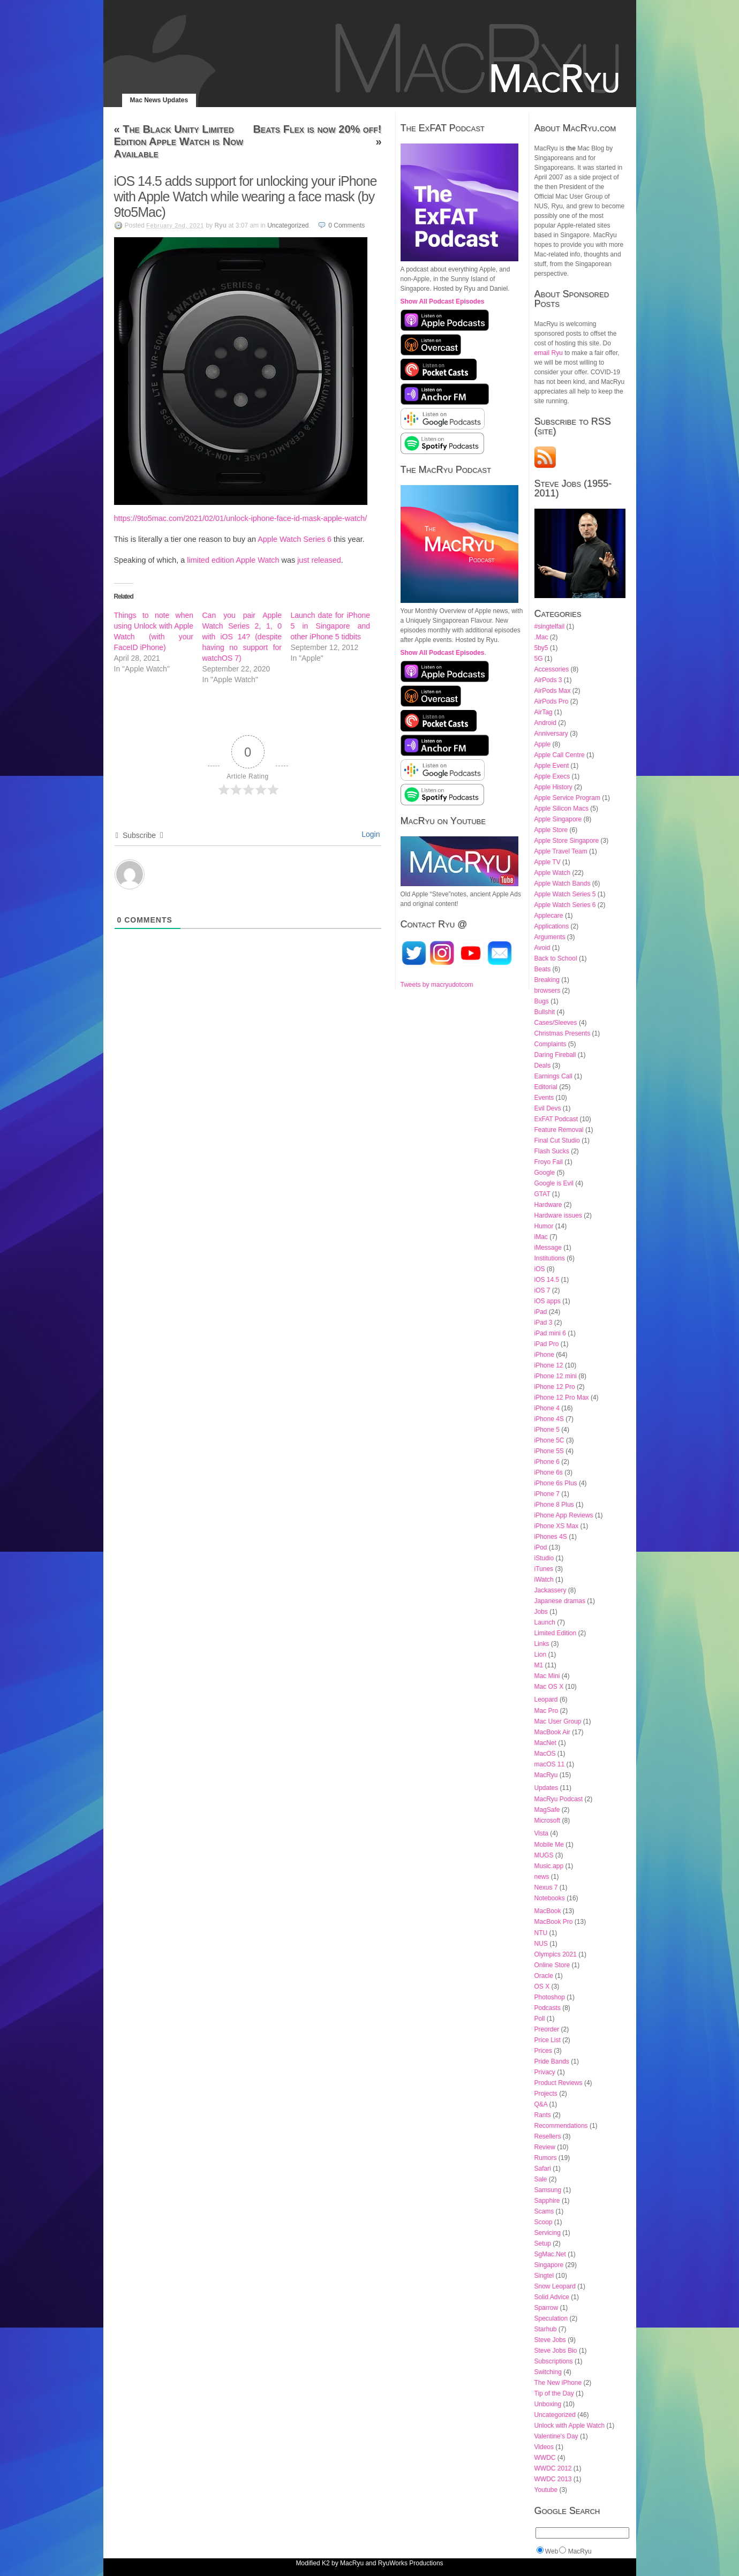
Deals (542, 1065)
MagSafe (547, 1810)
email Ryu (548, 353)
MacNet (545, 1743)
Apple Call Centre (559, 755)
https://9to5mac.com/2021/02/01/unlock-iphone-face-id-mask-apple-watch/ (240, 518)
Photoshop (549, 1997)
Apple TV (547, 862)
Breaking (547, 980)
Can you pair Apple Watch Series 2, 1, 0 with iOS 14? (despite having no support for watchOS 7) (242, 636)
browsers (547, 990)
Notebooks (549, 1898)
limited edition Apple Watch (233, 560)
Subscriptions (553, 2361)
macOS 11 (549, 1764)
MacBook (547, 1911)
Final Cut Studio (557, 1140)
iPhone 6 (547, 1461)
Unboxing (548, 2404)
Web (551, 2551)
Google (544, 1172)
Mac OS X (549, 1686)
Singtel (544, 2275)
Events (544, 1097)
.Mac (541, 637)
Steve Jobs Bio (555, 2350)
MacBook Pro (553, 1921)
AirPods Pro (551, 701)
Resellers (547, 2136)
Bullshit (544, 1012)
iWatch (544, 1579)
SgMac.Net (550, 2254)
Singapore (549, 2265)
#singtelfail (549, 626)
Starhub (545, 2329)
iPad (540, 1312)
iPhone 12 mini (555, 1376)
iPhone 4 (547, 1408)
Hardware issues (558, 1215)
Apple (542, 744)
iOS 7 (542, 1290)
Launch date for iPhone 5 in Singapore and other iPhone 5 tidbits (331, 626)
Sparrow (546, 2307)
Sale (540, 2179)
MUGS (544, 1855)
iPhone (544, 1354)
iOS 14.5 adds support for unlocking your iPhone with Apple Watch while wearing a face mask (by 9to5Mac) (245, 196)
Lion (540, 1654)
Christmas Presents (562, 1033)
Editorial (545, 1087)
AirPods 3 (548, 680)
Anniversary (551, 733)
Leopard (546, 1699)
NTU (541, 1933)
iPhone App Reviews (563, 1515)
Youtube (546, 2490)
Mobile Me (549, 1844)
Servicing (547, 2233)
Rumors (545, 2158)
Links (541, 1644)
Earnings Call (553, 1076)
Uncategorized (287, 225)
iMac (541, 1237)
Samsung (548, 2190)
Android (545, 723)
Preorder (547, 2029)
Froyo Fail (548, 1162)
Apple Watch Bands (562, 883)
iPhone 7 (547, 1494)
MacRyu (546, 1775)
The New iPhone (558, 2382)
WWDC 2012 (553, 2468)
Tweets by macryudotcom (437, 984)
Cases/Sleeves (555, 1022)
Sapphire (547, 2200)
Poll (539, 2018)
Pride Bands (551, 2061)
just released (319, 560)
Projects (545, 2093)
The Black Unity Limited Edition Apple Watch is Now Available (179, 141)
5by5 (541, 648)
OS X (542, 1986)
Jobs (541, 1611)
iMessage (548, 1247)
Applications (551, 926)
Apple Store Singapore (566, 840)
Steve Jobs (550, 2340)
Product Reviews (558, 2083)
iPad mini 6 (550, 1333)
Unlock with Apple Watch (569, 2425)
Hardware (548, 1204)
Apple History (553, 787)
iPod (540, 1547)
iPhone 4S (549, 1419)
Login (369, 834)
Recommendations (561, 2125)
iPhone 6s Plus (555, 1483)
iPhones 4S (550, 1536)
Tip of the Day (554, 2393)
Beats (542, 969)
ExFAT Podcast (556, 1119)
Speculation (551, 2318)
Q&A (541, 2104)
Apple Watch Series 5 (565, 894)
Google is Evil (554, 1183)
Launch (544, 1622)
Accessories (551, 669)
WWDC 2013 (553, 2479)
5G (538, 658)
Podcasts (547, 2008)
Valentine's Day (556, 2436)
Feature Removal (559, 1130)
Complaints (550, 1044)
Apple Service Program (567, 798)
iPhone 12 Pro (554, 1387)
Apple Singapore (558, 819)
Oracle (543, 1976)
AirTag (543, 712)
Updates (546, 1788)
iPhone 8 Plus (554, 1504)
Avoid (542, 947)
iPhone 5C (549, 1440)
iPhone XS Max (556, 1526)
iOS (539, 1269)
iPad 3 (543, 1322)
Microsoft (547, 1820)
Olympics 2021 (555, 1954)
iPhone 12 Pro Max (561, 1397)
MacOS (545, 1753)
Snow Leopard (555, 2286)
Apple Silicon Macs (561, 808)
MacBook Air (552, 1732)
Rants (542, 2115)
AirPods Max (552, 690)
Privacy (544, 2072)
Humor (544, 1226)
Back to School (555, 958)
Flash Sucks (551, 1151)
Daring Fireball (555, 1055)
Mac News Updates (159, 100)
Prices (543, 2050)
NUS (541, 1943)
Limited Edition (555, 1633)
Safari (542, 2168)
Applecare (548, 915)
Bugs (541, 1001)
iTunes (544, 1569)
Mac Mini (547, 1676)
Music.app (549, 1866)
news (541, 1876)
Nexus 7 (546, 1887)
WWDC (545, 2457)
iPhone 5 (547, 1429)
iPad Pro (546, 1344)
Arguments (549, 937)
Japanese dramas (559, 1601)
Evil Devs (547, 1108)
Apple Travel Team (560, 851)
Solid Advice (551, 2297)
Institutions (549, 1258)
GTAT (542, 1194)
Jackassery (550, 1590)
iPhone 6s (548, 1472)
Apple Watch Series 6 (294, 539)
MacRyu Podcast (558, 1799)
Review (544, 2147)
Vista (541, 1833)
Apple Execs (552, 776)
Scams (544, 2211)
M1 (539, 1665)
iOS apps (547, 1301)
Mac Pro (546, 1710)
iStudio (544, 1558)
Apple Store (551, 830)
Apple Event (551, 765)
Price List (547, 2040)
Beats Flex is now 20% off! (317, 129)
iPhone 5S (549, 1451)
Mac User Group (558, 1721)
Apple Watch (552, 873)
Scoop (543, 2222)
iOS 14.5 (547, 1279)
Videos (544, 2447)
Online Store (552, 1965)
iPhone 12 (548, 1365)
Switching (548, 2372)
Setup (542, 2243)
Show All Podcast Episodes (443, 301)
